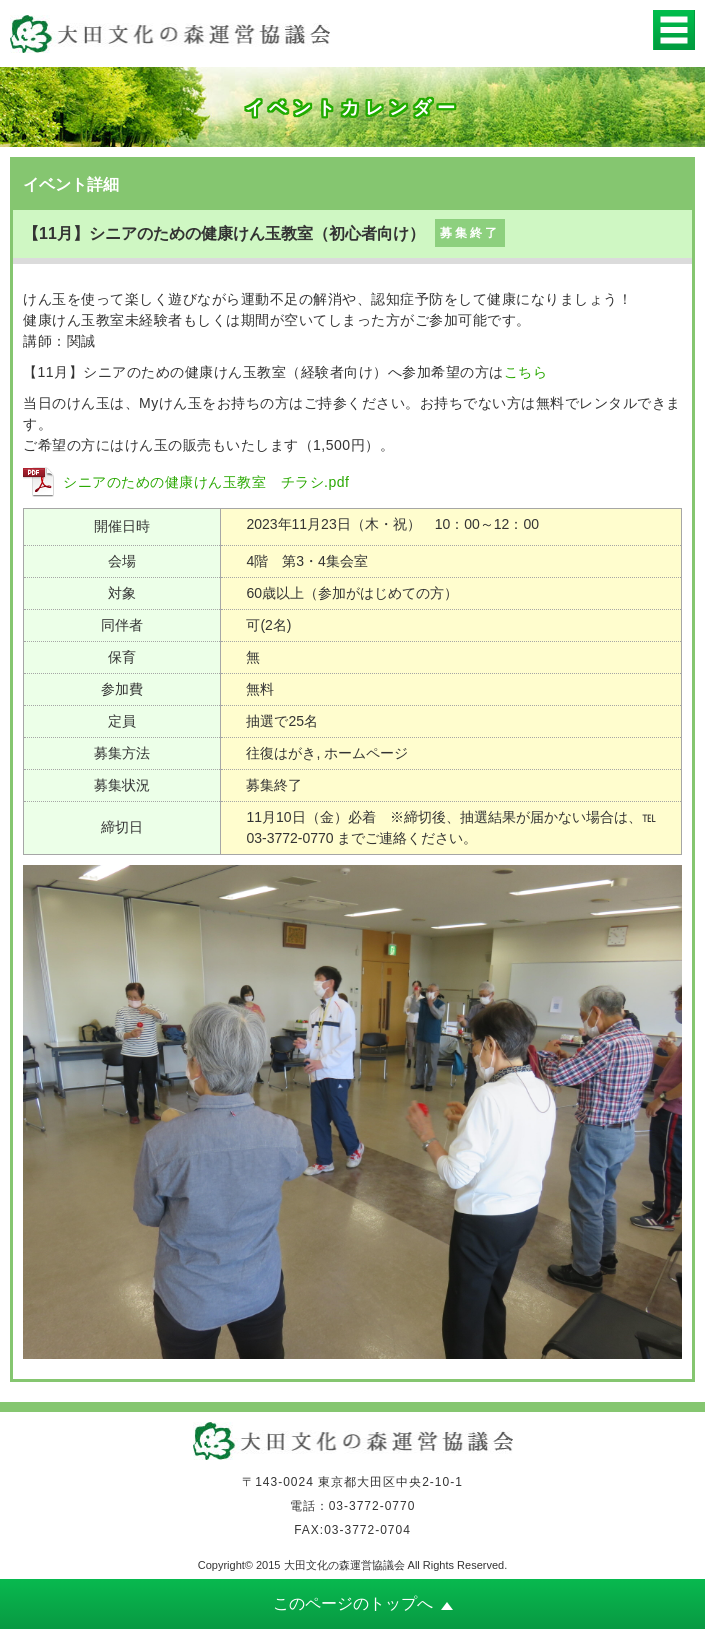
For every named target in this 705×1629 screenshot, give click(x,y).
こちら (526, 372)
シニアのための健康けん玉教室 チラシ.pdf (206, 482)
